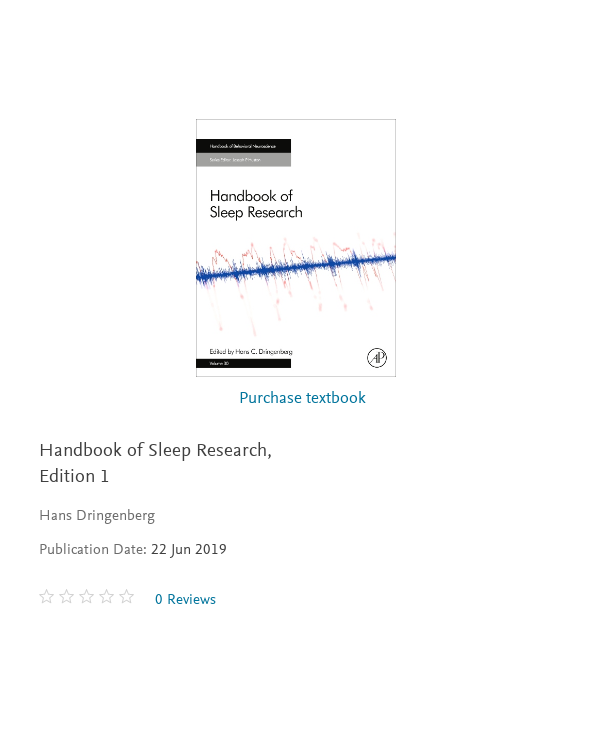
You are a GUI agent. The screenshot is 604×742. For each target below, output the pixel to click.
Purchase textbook (302, 399)
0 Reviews (185, 600)
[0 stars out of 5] (89, 600)
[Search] (565, 38)
